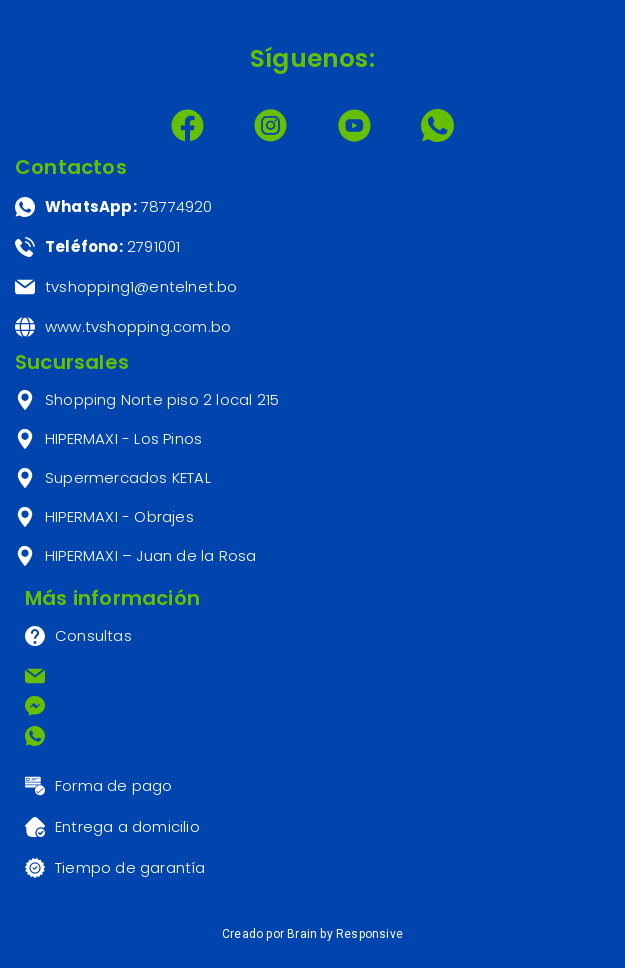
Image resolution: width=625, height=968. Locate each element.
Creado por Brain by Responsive (312, 934)
